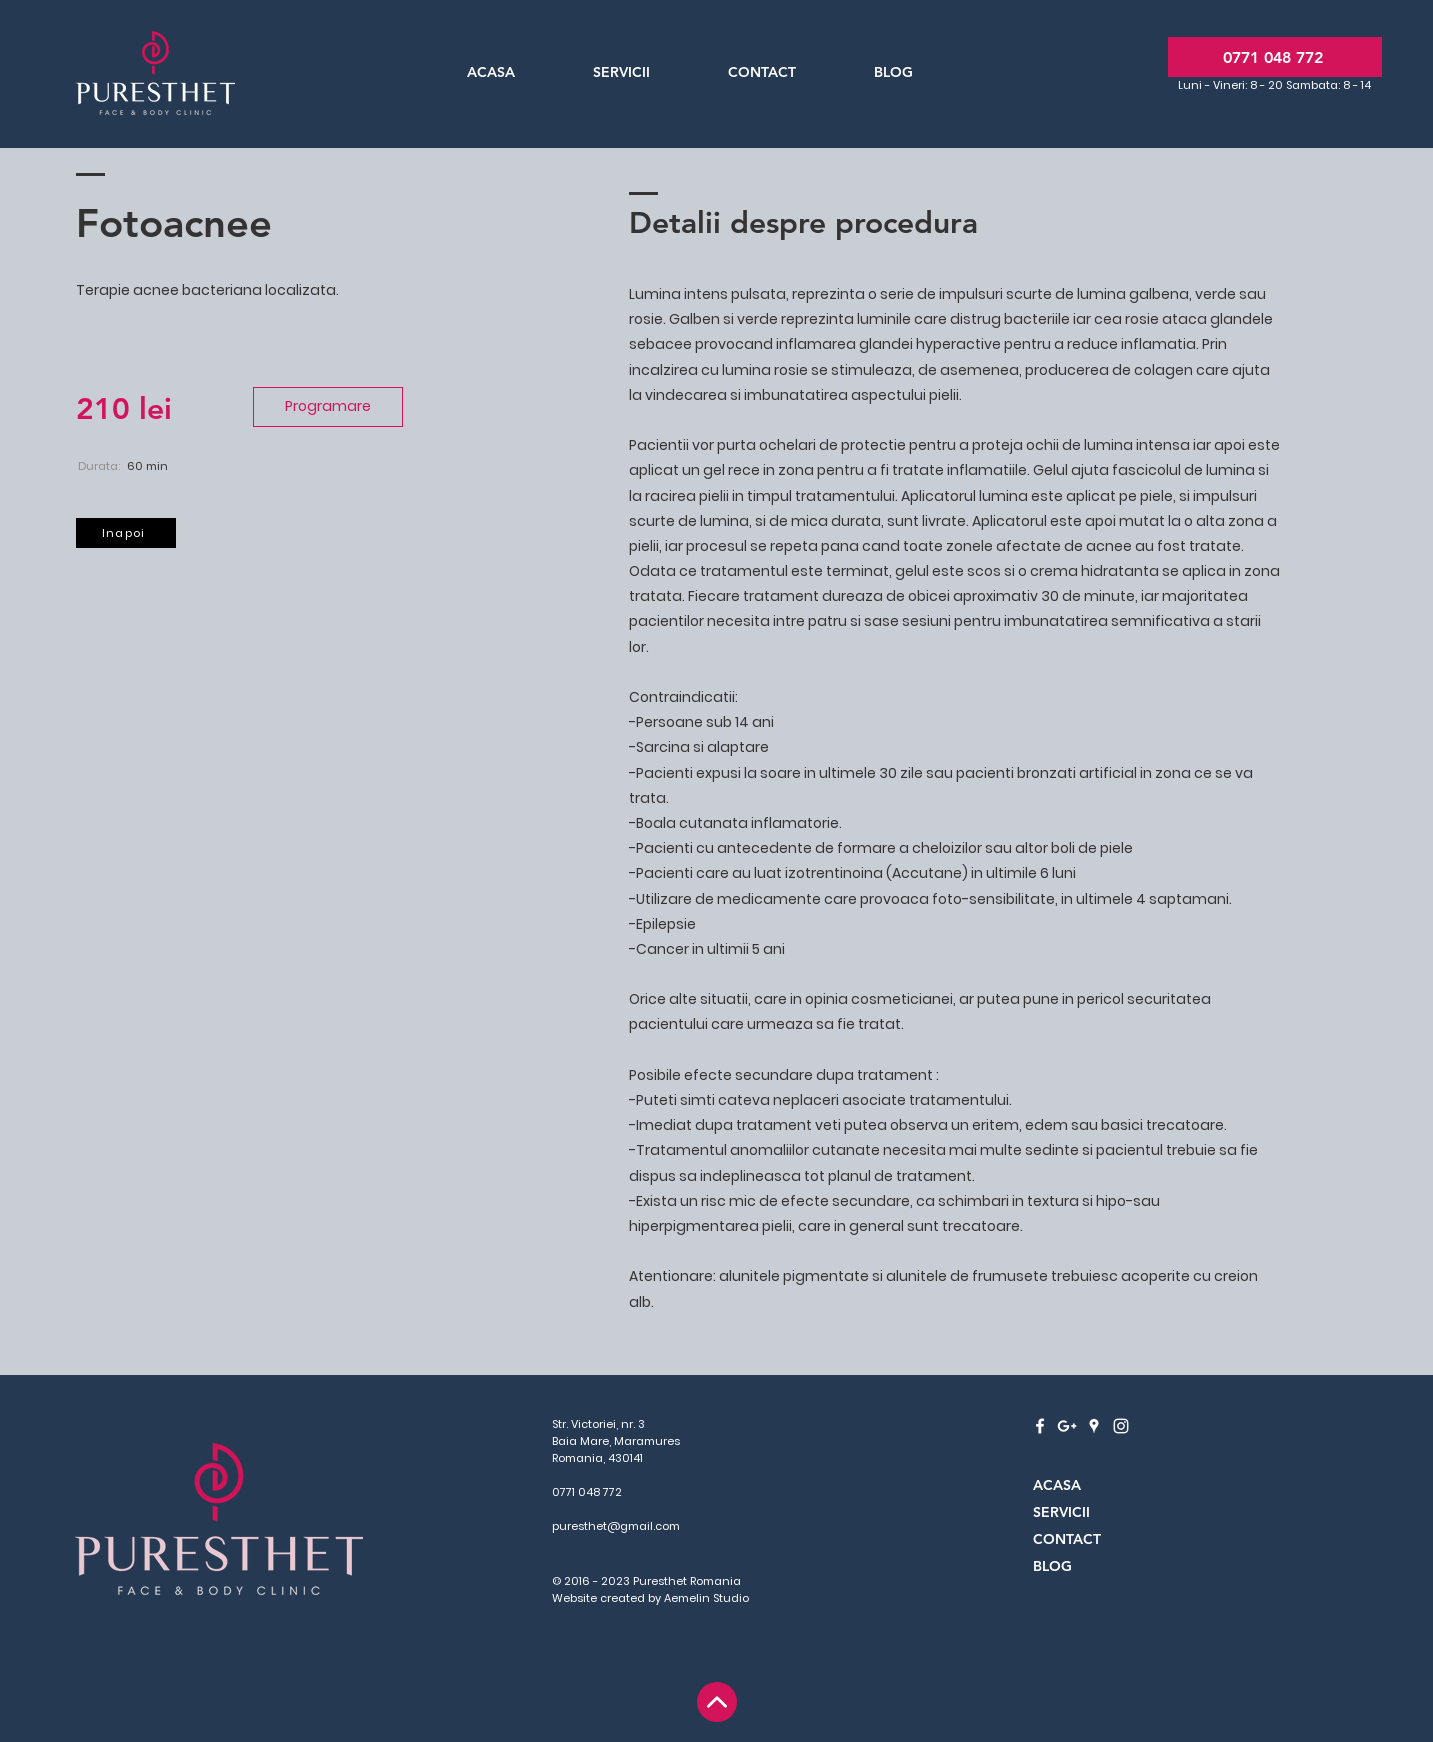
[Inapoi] (126, 533)
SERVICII (1061, 1512)
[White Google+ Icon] (1067, 1426)
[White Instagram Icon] (1121, 1426)
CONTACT (1067, 1539)
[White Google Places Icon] (1094, 1426)
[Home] (717, 1702)
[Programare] (328, 407)
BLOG (1052, 1566)
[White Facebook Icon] (1040, 1426)
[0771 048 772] (1275, 57)
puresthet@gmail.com (616, 1526)
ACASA (1057, 1485)
